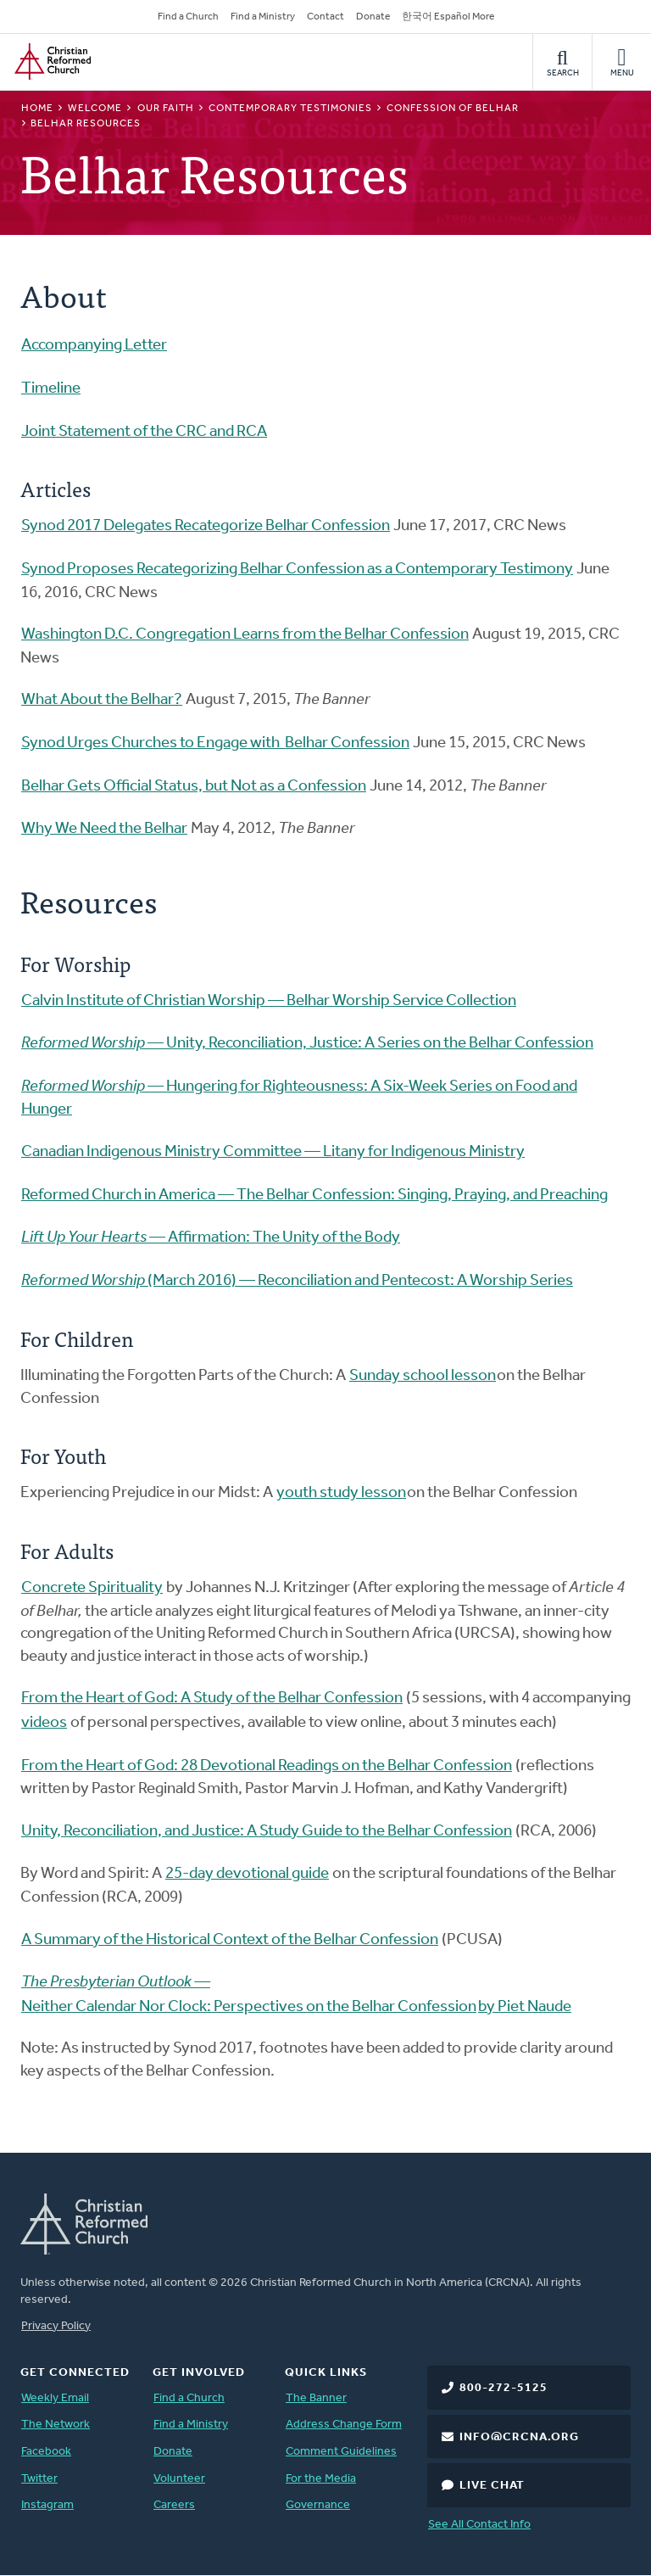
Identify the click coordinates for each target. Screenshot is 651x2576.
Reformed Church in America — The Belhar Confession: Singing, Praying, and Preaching (314, 1195)
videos (44, 1723)
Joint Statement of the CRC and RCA (144, 432)
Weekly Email (55, 2398)
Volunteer (179, 2479)
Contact (325, 17)
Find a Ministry (263, 17)
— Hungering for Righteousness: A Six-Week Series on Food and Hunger (299, 1098)
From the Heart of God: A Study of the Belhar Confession (212, 1698)
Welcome (95, 108)
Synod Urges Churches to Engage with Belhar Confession (215, 743)
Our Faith (165, 108)
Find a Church (188, 17)
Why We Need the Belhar (104, 829)
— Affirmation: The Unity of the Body (210, 1238)
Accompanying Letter (94, 346)
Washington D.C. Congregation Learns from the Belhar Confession (245, 635)
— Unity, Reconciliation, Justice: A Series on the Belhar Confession (307, 1044)
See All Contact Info (479, 2524)
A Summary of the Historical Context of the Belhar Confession (229, 1940)
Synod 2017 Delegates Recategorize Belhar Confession (205, 526)
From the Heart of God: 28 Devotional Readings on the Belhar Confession (266, 1766)
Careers (174, 2505)
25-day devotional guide (247, 1874)
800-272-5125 (503, 2388)
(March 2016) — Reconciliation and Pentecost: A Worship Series (297, 1281)
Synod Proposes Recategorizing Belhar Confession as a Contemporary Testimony (297, 570)
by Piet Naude (524, 2007)
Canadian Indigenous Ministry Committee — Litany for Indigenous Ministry (273, 1152)
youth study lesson (341, 1493)
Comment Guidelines (341, 2451)
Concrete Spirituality (92, 1588)
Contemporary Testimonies (290, 108)
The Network (55, 2424)
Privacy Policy (56, 2326)
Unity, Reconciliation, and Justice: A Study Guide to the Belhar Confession (266, 1832)
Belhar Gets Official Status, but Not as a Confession (193, 787)
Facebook (46, 2451)
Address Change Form (344, 2424)
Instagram (47, 2505)
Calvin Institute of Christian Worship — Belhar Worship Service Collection (268, 1001)
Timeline (51, 389)
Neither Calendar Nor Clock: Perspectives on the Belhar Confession (248, 2007)
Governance (318, 2505)
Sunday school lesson (422, 1376)
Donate (373, 17)
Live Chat (492, 2485)
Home (37, 108)
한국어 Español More (448, 17)
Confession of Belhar (453, 108)
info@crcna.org (519, 2437)
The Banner (316, 2398)
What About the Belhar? (101, 700)
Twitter (39, 2479)
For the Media (321, 2479)
